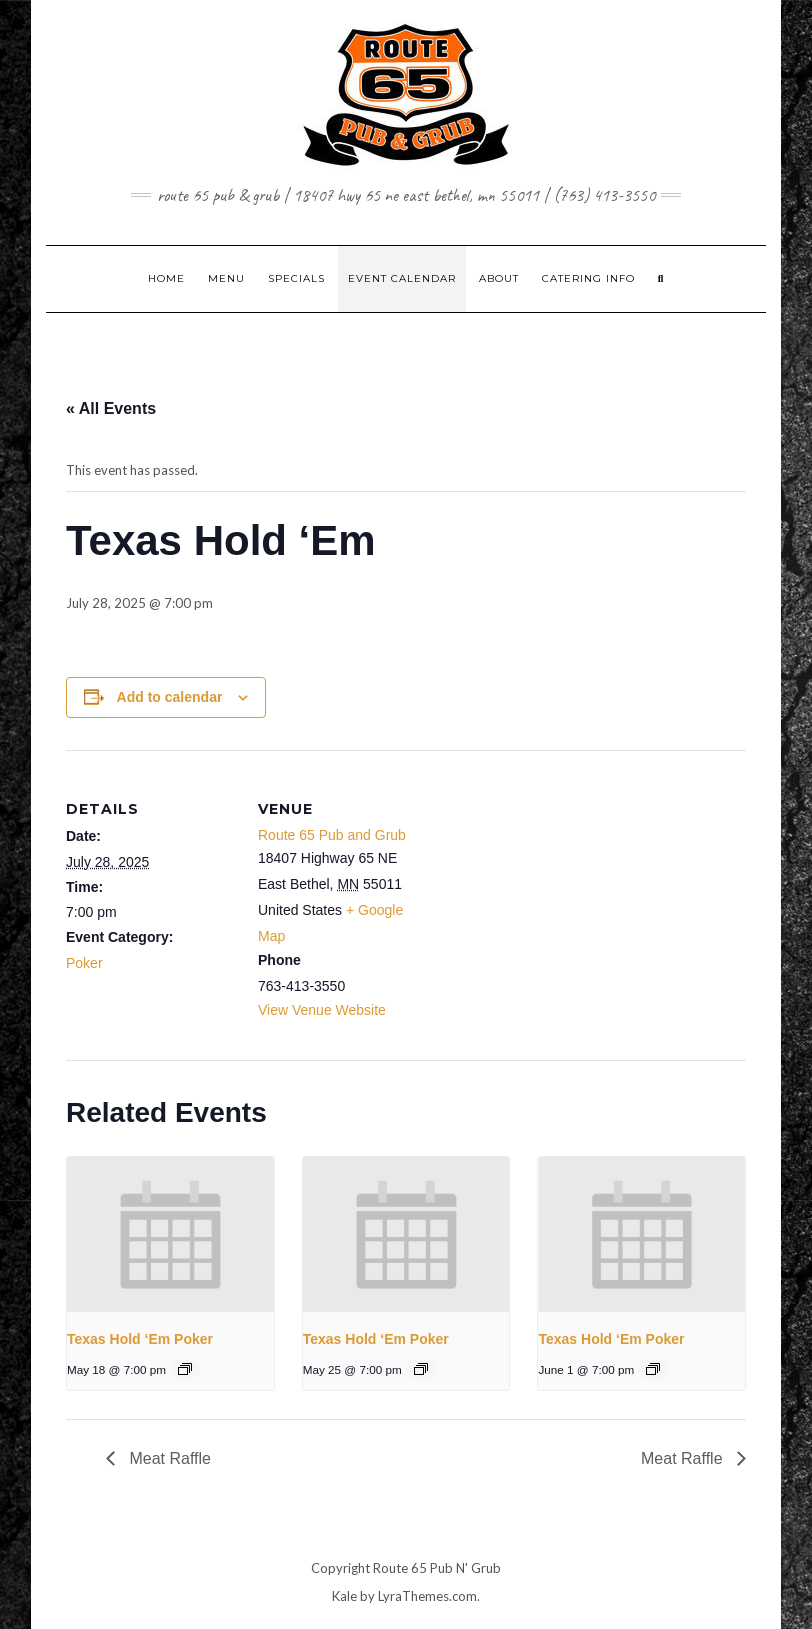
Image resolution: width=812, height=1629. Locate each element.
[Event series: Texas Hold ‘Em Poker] (185, 1369)
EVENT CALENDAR (402, 278)
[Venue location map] (555, 888)
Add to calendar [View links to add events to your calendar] (170, 697)
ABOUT (499, 278)
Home (166, 278)
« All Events (111, 408)
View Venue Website (322, 1010)
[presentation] (170, 1234)
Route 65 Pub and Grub (332, 835)
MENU (226, 278)
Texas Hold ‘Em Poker (140, 1339)
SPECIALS (296, 278)
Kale (344, 1596)
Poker (84, 963)
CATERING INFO (588, 278)
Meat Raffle (168, 1458)
